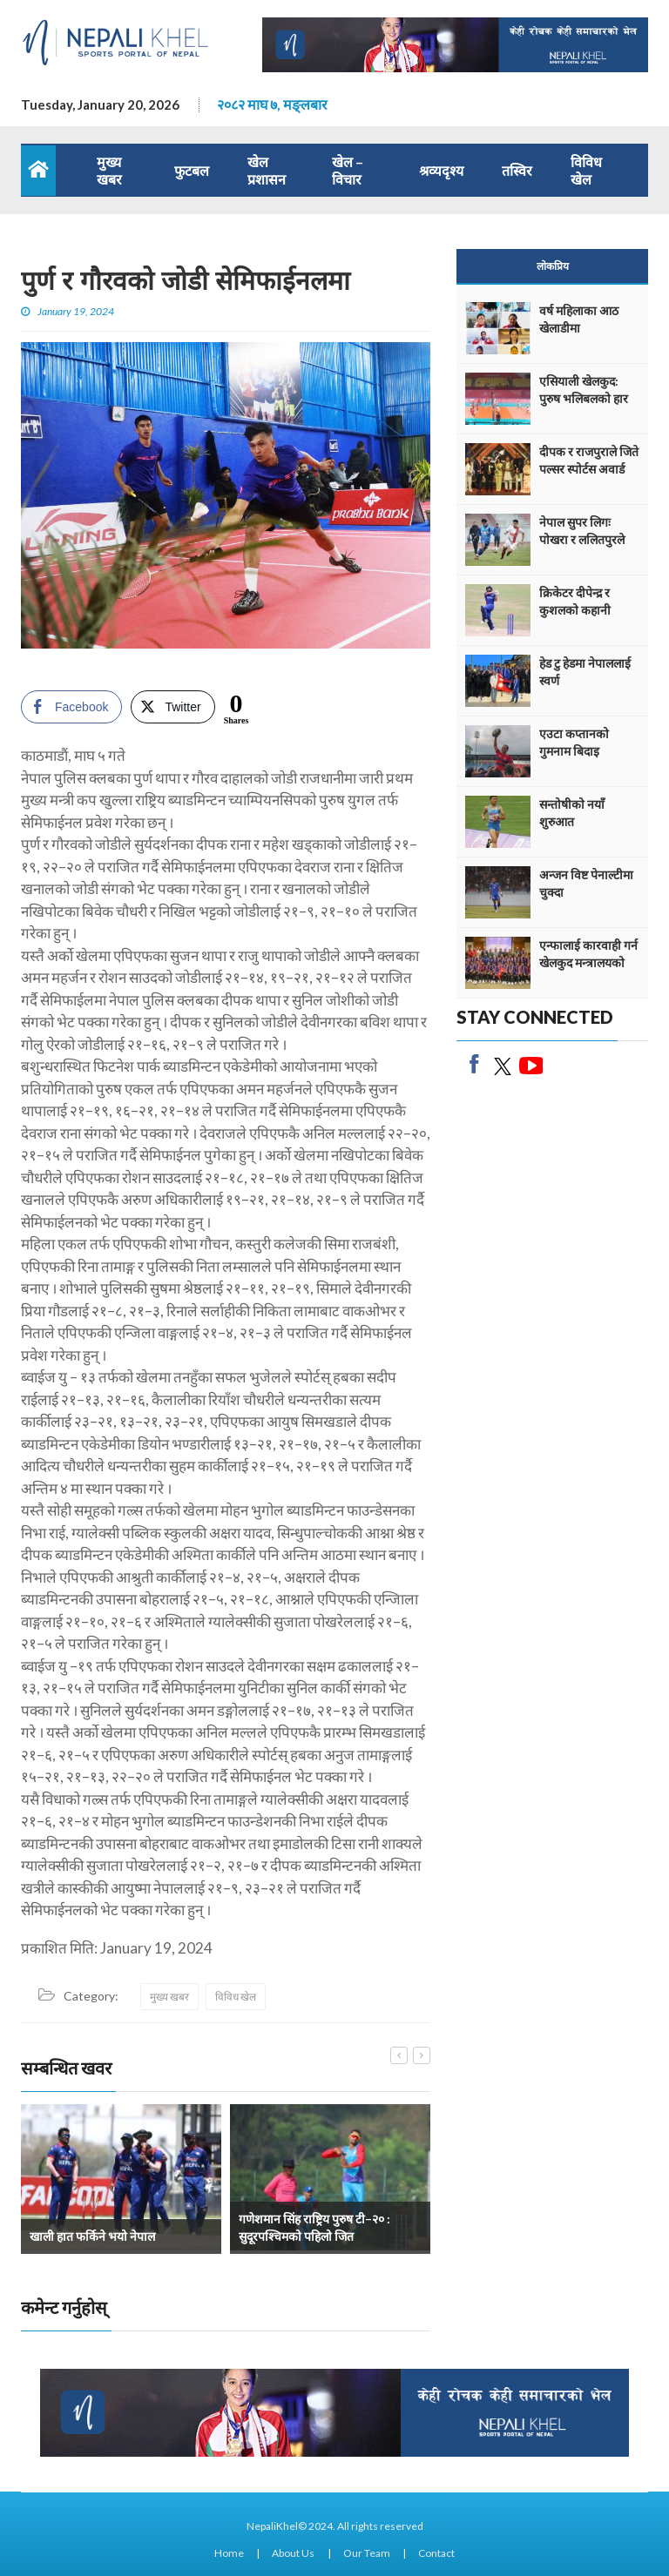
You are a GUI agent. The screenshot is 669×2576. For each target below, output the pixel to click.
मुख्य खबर (109, 170)
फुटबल (191, 170)
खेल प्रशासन (266, 170)
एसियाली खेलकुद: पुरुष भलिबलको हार (583, 389)
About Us (293, 2552)
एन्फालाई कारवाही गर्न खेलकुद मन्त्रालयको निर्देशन (588, 962)
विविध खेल (586, 170)
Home (229, 2552)
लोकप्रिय (553, 265)
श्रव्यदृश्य (441, 170)
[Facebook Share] (71, 706)
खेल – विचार (347, 170)
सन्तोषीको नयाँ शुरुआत (572, 813)
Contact (436, 2552)
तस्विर (517, 170)
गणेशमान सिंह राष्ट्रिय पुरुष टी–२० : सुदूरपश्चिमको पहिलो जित (314, 2227)
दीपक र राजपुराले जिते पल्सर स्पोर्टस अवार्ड (589, 460)
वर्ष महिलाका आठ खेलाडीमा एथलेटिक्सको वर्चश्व (584, 328)
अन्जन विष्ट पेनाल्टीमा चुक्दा (586, 883)
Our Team (366, 2552)
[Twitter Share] (172, 706)
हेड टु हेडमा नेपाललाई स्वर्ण (585, 672)
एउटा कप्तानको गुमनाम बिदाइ (574, 742)
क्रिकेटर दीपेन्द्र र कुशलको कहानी (575, 601)
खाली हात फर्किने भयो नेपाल (92, 2236)
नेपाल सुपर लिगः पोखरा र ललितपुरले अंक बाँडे (582, 539)
